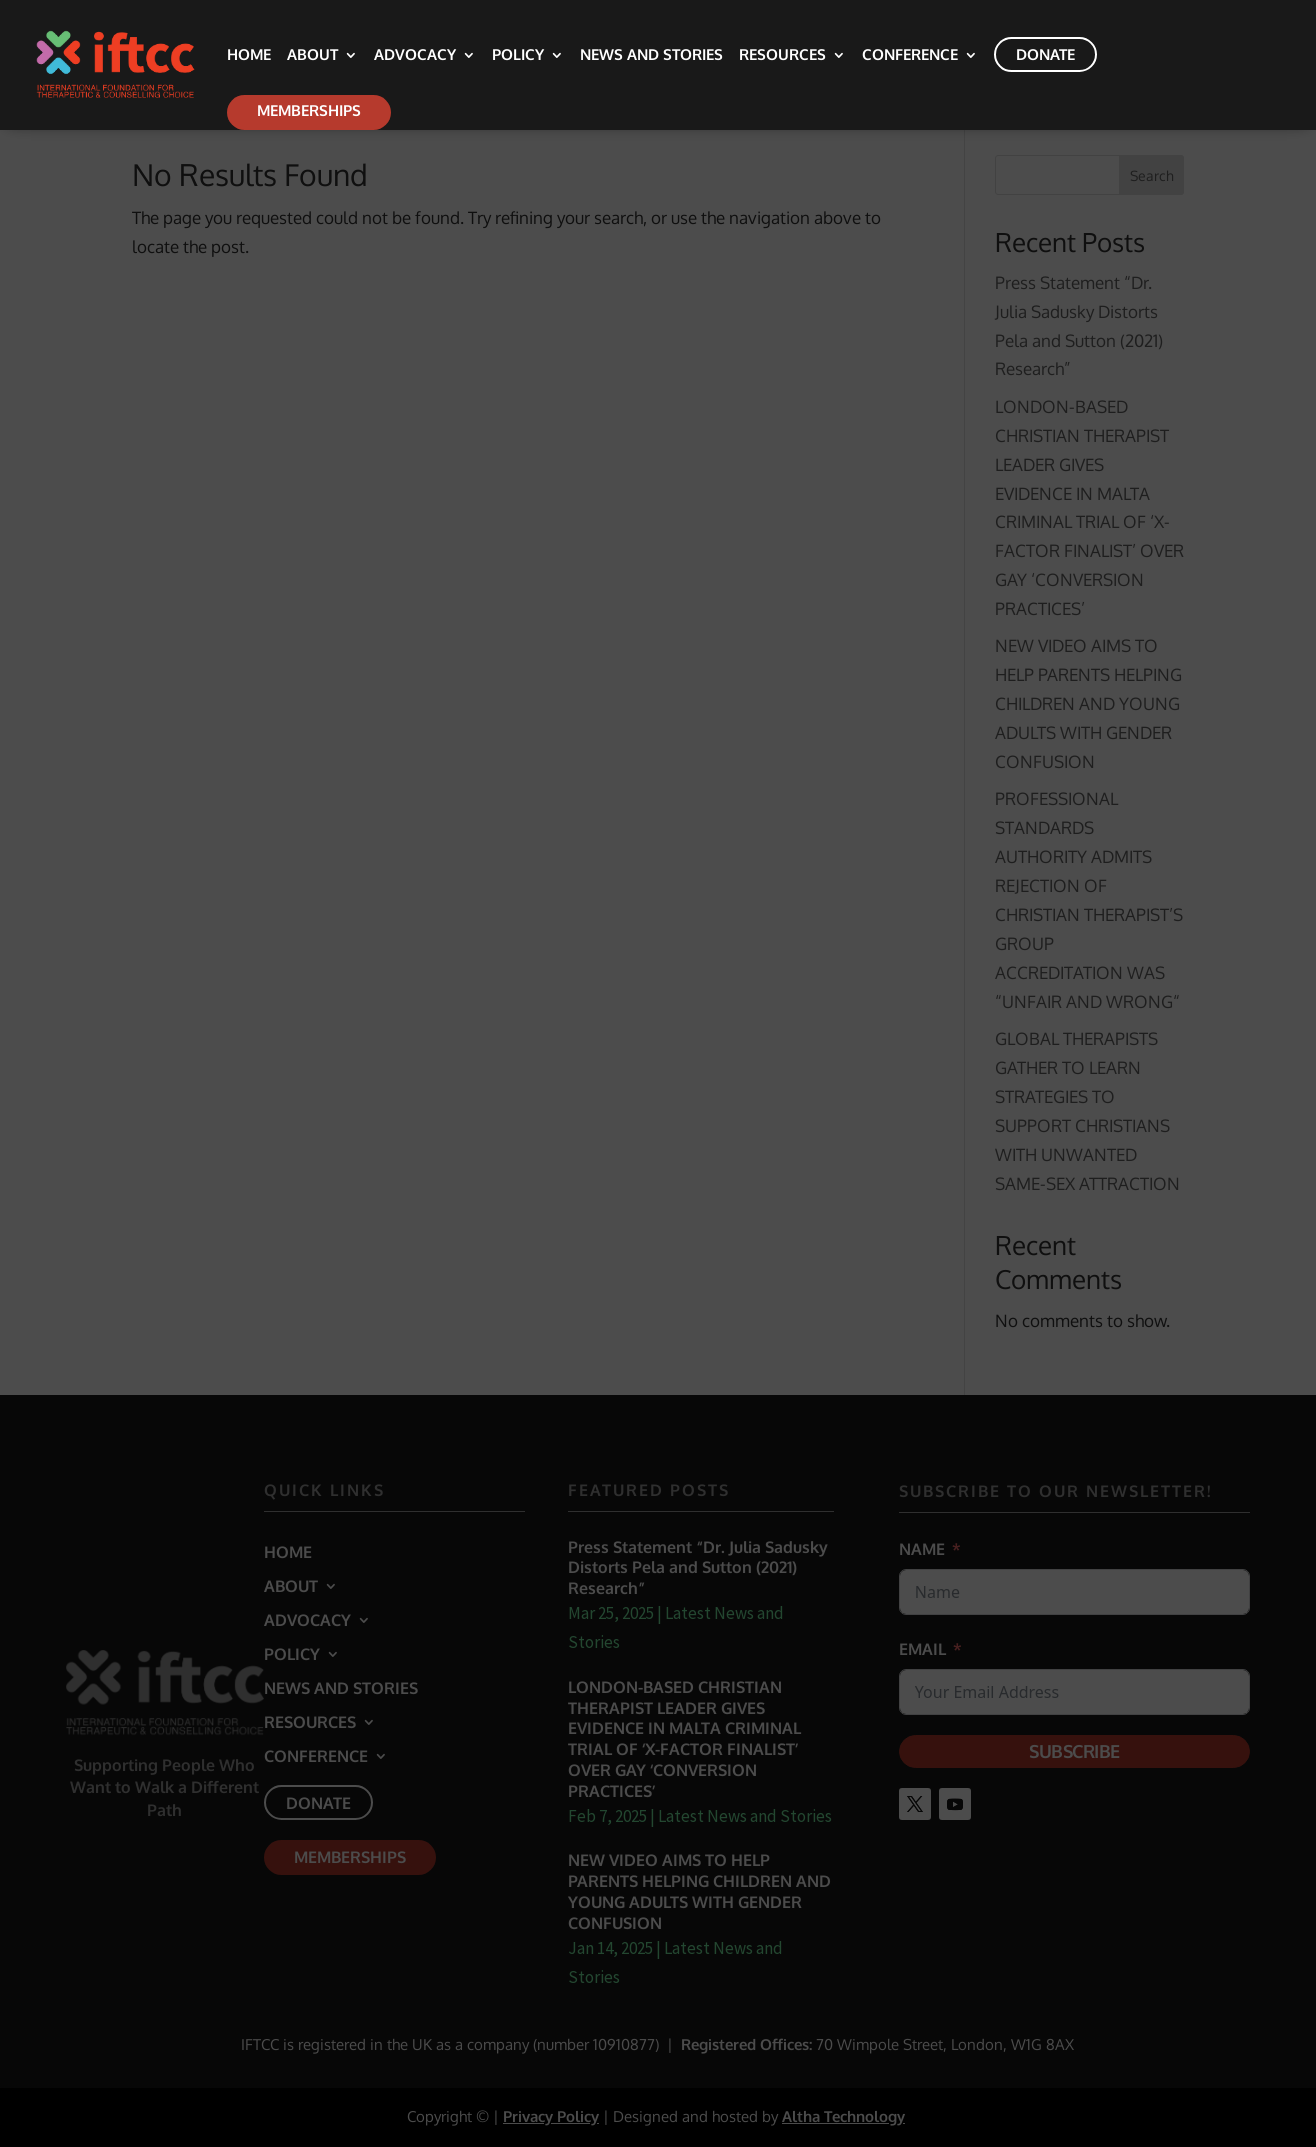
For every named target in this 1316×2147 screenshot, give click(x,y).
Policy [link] (518, 56)
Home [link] (249, 56)
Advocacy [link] (415, 56)
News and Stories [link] (651, 56)
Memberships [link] (309, 110)
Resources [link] (782, 56)
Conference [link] (910, 56)
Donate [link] (1045, 54)
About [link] (312, 56)
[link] (146, 63)
